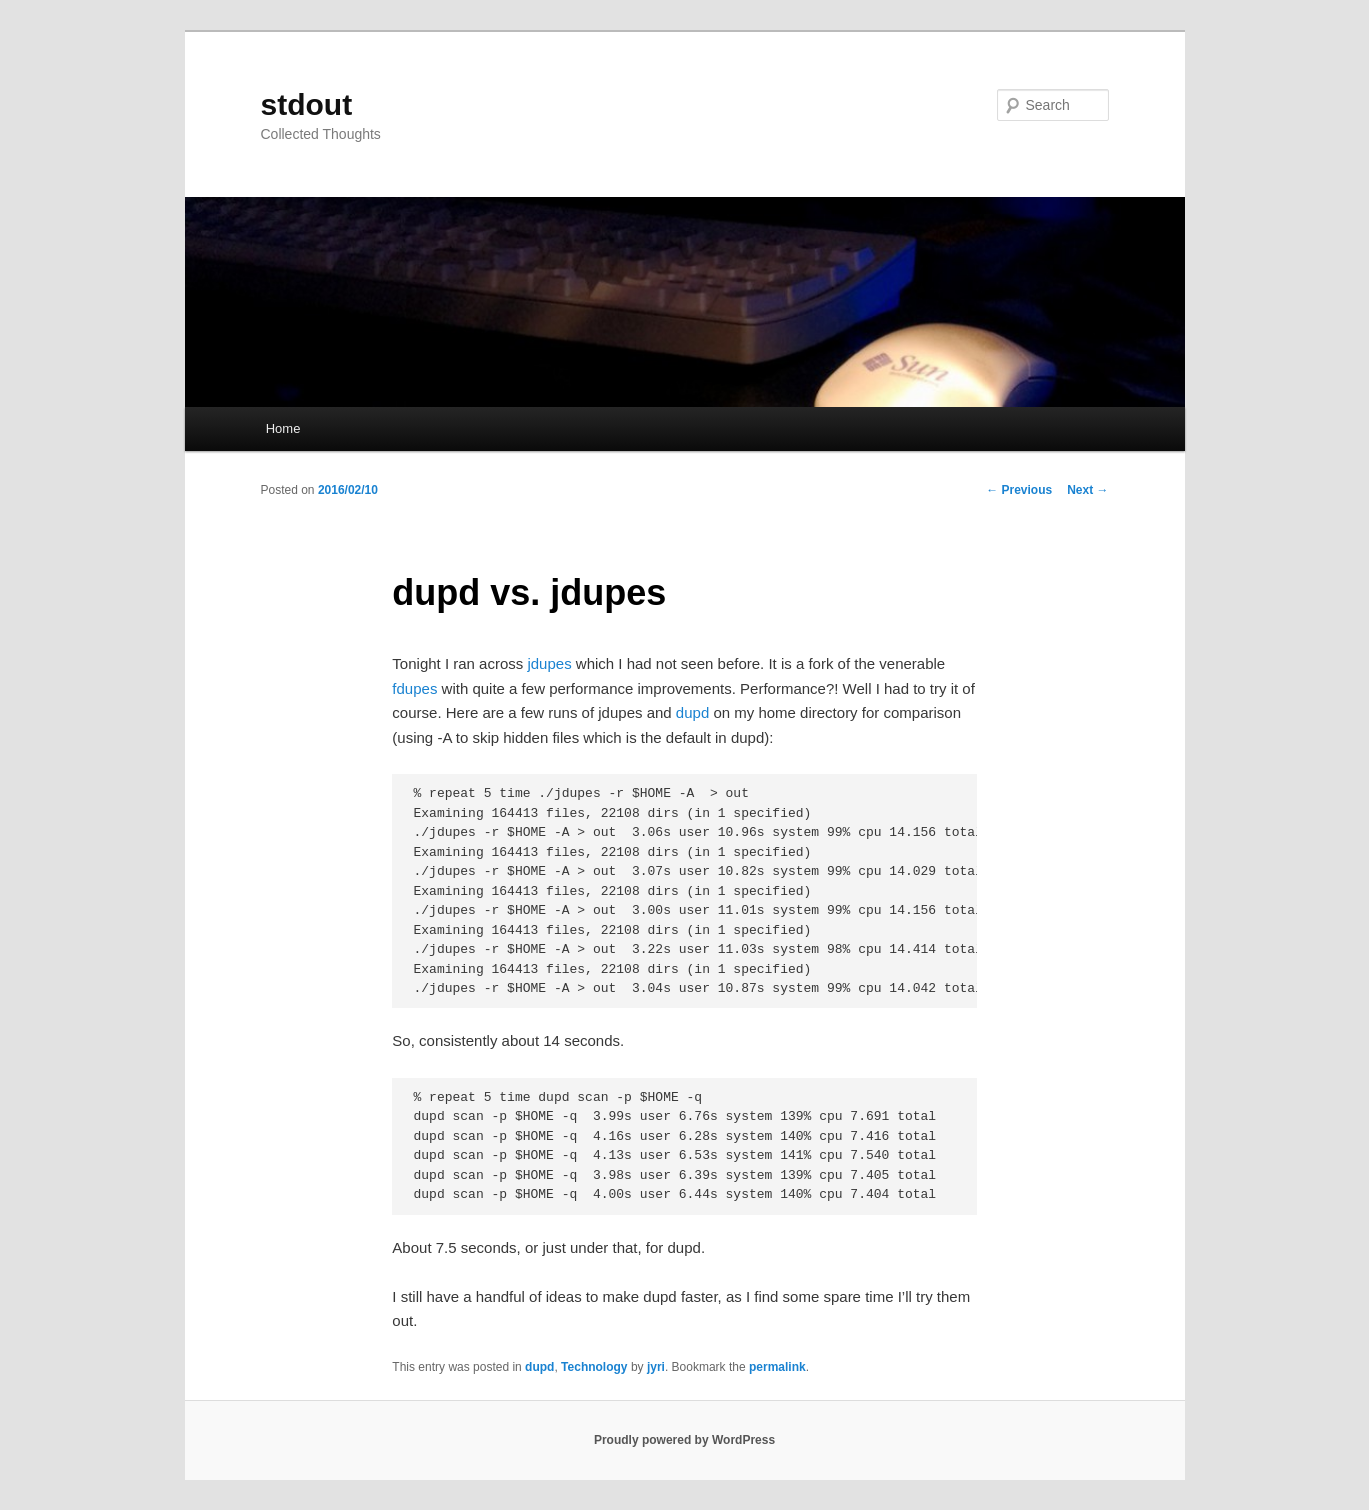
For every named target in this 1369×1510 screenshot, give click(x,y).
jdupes (549, 663)
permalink (777, 1367)
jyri (656, 1367)
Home (283, 428)
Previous (1019, 490)
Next (1087, 490)
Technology (594, 1367)
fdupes (414, 688)
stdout (307, 104)
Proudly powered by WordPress (684, 1440)
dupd (692, 712)
